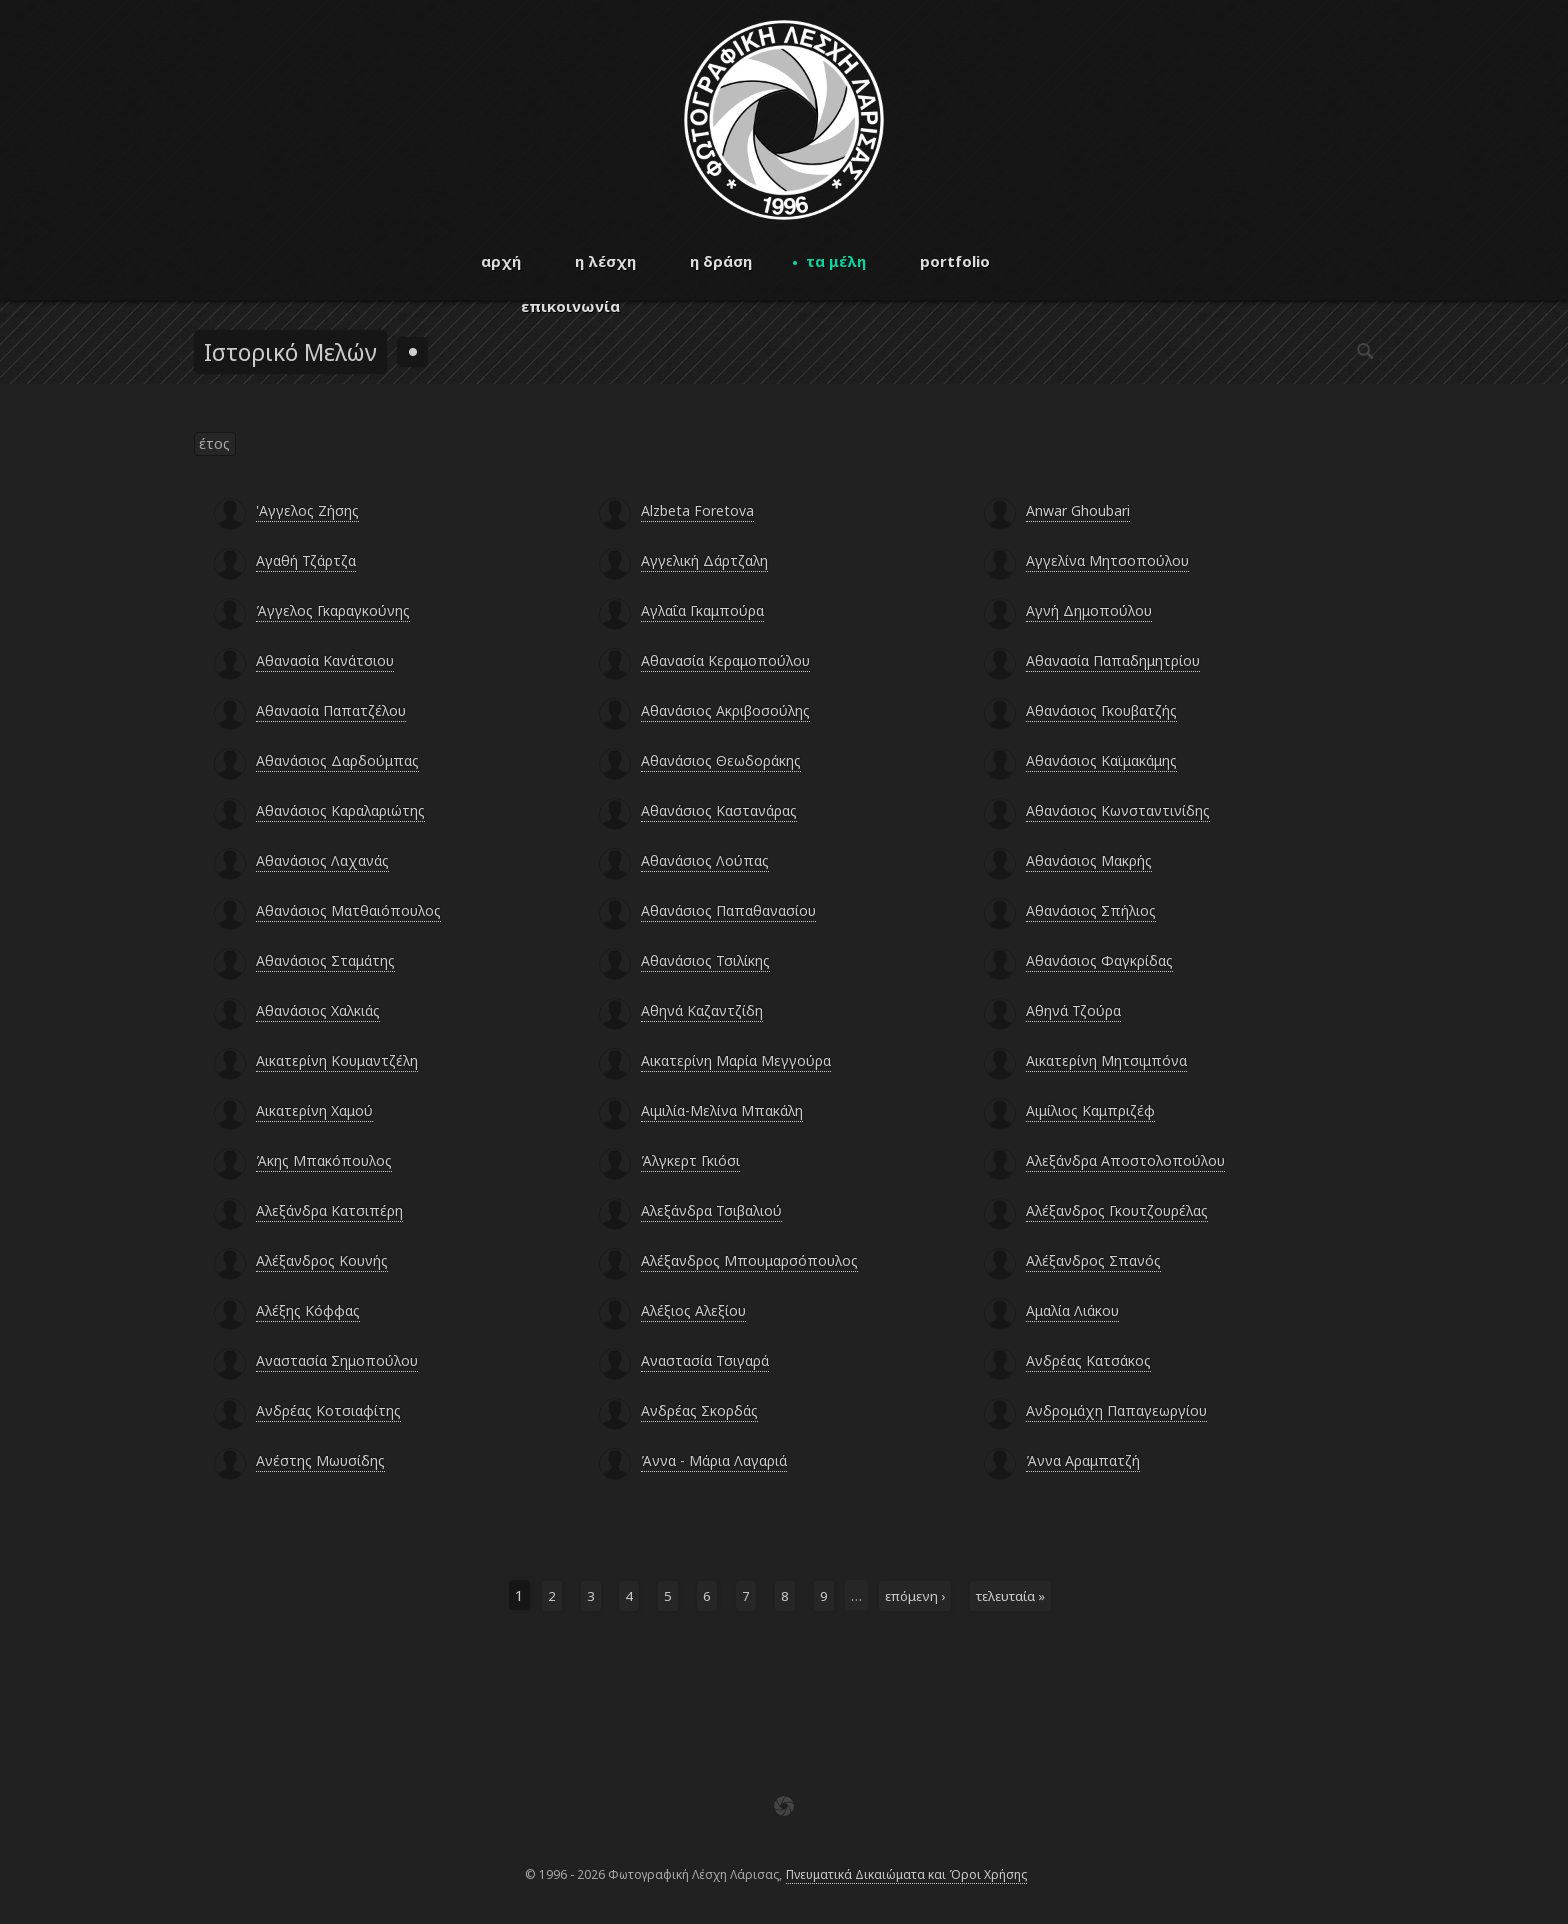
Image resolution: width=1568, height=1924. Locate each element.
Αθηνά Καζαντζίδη (702, 1010)
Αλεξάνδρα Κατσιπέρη (329, 1210)
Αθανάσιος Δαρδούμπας (337, 760)
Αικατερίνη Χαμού (314, 1110)
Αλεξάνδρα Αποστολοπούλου (1125, 1160)
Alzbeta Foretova (697, 510)
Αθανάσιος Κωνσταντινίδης (1118, 810)
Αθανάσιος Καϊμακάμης (1101, 760)
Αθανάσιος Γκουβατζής (1101, 710)
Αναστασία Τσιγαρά (705, 1360)
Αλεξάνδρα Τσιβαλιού (711, 1210)
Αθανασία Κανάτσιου (325, 660)
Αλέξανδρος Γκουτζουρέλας (1117, 1210)
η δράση (721, 261)
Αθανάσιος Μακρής (1089, 860)
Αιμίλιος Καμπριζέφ (1090, 1110)
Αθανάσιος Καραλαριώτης (340, 810)
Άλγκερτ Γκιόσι (690, 1160)
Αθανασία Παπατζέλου (331, 710)
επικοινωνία (570, 306)
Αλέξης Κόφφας (308, 1310)
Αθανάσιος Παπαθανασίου (728, 910)
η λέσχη (605, 261)
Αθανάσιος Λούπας (705, 860)
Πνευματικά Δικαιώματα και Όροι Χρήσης (906, 1874)
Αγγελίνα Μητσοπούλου (1107, 560)
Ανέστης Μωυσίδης (320, 1460)
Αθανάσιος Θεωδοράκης (721, 760)
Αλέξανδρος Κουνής (322, 1260)
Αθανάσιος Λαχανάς (322, 860)
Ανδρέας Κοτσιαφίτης (328, 1410)
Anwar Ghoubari (1078, 510)
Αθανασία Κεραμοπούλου (725, 660)
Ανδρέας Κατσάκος (1088, 1360)
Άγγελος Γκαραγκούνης (333, 610)
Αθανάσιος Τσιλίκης (705, 960)
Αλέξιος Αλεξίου (693, 1310)
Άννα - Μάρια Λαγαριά (714, 1460)
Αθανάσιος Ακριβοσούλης (725, 710)
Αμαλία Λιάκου (1072, 1310)
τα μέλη (836, 261)
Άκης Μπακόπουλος (324, 1160)
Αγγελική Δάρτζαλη (704, 560)
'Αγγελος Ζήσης (307, 510)
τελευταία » (1010, 1596)
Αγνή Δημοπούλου (1089, 610)
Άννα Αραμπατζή (1083, 1460)
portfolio (955, 261)
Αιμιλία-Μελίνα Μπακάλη (722, 1110)
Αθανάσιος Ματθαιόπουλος (348, 910)
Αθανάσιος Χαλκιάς (318, 1010)
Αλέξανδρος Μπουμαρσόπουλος (749, 1260)
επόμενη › (915, 1596)
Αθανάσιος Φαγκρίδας (1099, 960)
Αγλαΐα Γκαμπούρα (702, 610)
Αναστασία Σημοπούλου (337, 1360)
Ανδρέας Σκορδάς (699, 1410)
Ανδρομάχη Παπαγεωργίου (1116, 1410)
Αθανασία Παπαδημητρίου (1113, 660)
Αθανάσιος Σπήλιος (1091, 910)
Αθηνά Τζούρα (1073, 1010)
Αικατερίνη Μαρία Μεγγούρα (736, 1060)
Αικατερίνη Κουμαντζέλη (337, 1060)
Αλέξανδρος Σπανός (1093, 1260)
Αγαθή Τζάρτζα (306, 560)
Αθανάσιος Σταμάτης (325, 960)
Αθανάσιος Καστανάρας (719, 810)
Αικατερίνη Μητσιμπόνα (1106, 1060)
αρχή (501, 261)
